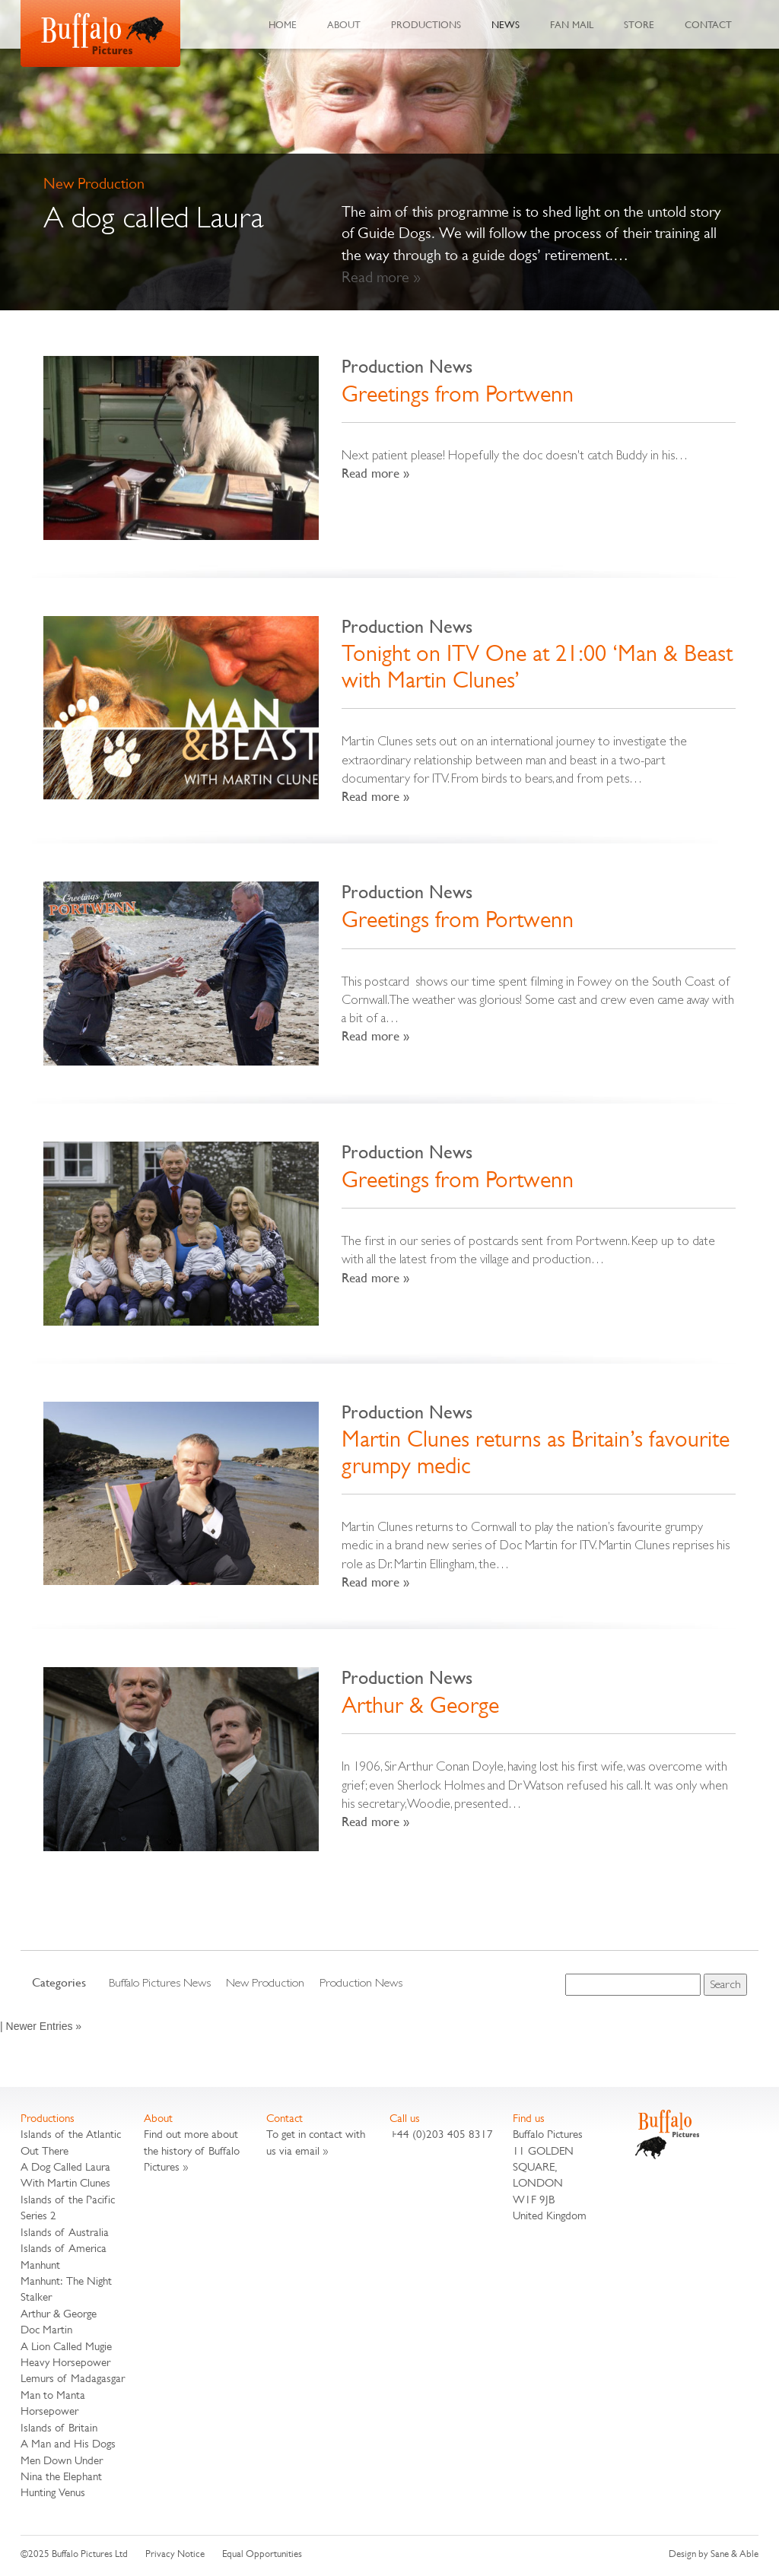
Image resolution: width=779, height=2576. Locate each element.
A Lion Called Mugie (66, 2345)
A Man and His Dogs (68, 2443)
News (505, 24)
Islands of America (64, 2247)
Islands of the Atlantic (71, 2133)
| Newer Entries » (40, 2026)
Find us (529, 2117)
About (344, 24)
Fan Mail (571, 24)
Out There (44, 2150)
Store (639, 24)
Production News (407, 366)
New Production (265, 1982)
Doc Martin (46, 2329)
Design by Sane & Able (713, 2553)
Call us (405, 2117)
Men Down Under (62, 2460)
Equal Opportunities (262, 2553)
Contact (708, 24)
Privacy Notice (175, 2553)
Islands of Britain (59, 2427)
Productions (426, 24)
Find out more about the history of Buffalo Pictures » (192, 2150)
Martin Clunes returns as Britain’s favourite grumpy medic (536, 1452)
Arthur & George (420, 1705)
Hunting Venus (53, 2491)
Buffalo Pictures (100, 33)
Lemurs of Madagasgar (73, 2377)
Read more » (381, 276)
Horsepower (49, 2410)
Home (283, 24)
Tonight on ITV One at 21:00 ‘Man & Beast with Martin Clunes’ (537, 666)
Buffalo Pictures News (160, 1982)
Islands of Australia (65, 2231)
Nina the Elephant (61, 2476)
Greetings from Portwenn (458, 394)
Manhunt (40, 2264)
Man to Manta (53, 2394)
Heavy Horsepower (65, 2361)
